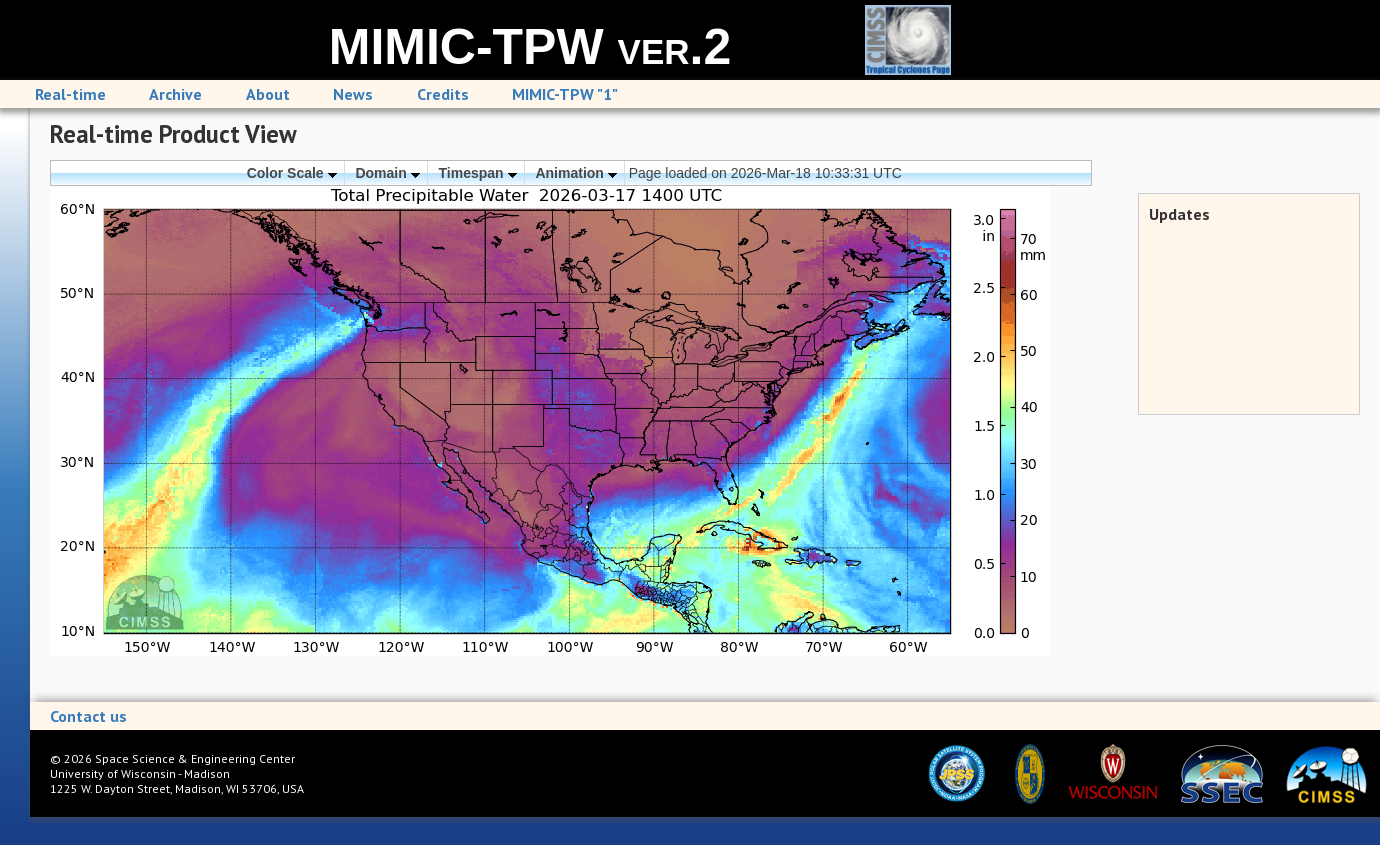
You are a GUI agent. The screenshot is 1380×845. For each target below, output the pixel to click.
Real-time (70, 94)
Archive (175, 94)
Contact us (88, 716)
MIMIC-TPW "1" (565, 94)
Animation (575, 173)
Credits (443, 94)
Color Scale (292, 173)
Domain (387, 173)
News (353, 94)
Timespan (478, 173)
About (268, 94)
